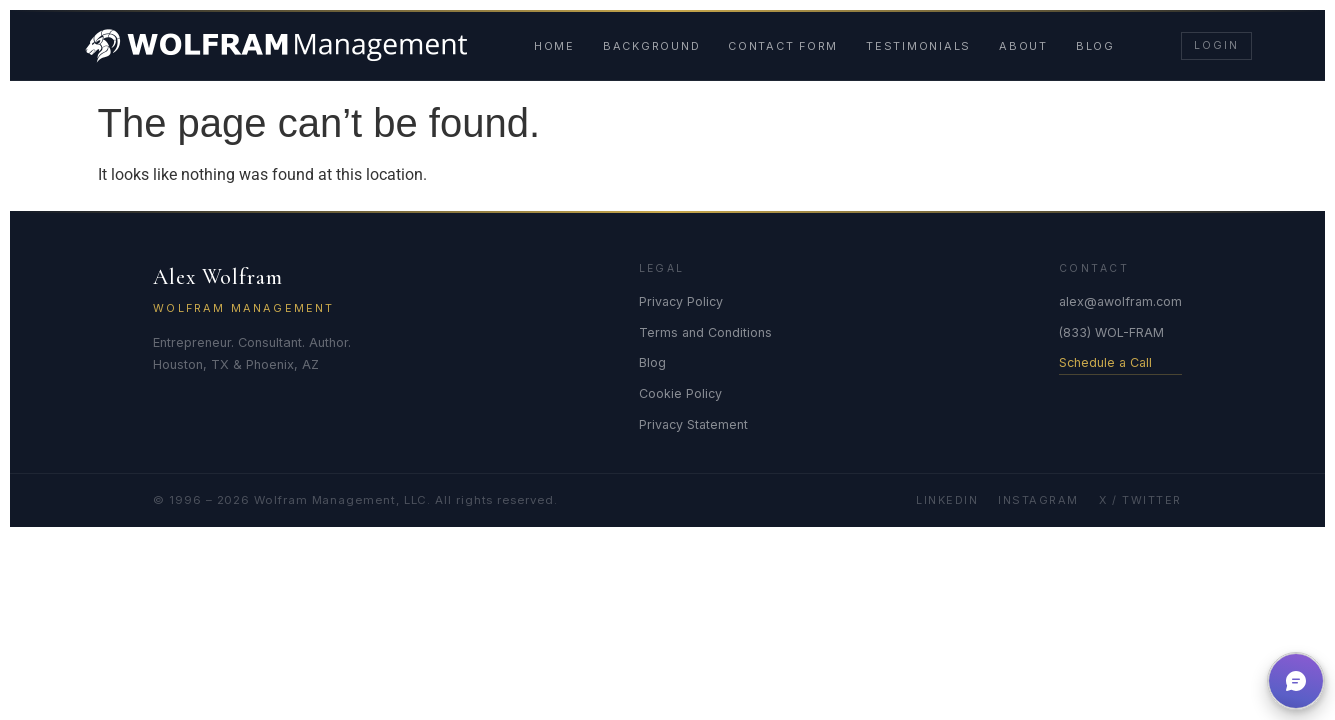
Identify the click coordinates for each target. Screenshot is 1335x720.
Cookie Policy (680, 393)
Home (554, 46)
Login (1216, 45)
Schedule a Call (1105, 362)
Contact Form (783, 46)
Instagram (1038, 500)
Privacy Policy (681, 301)
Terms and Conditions (705, 332)
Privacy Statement (693, 424)
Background (651, 46)
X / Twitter (1140, 500)
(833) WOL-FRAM (1111, 332)
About (1023, 46)
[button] (1296, 681)
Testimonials (918, 46)
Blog (1095, 46)
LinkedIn (947, 500)
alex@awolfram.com (1120, 301)
